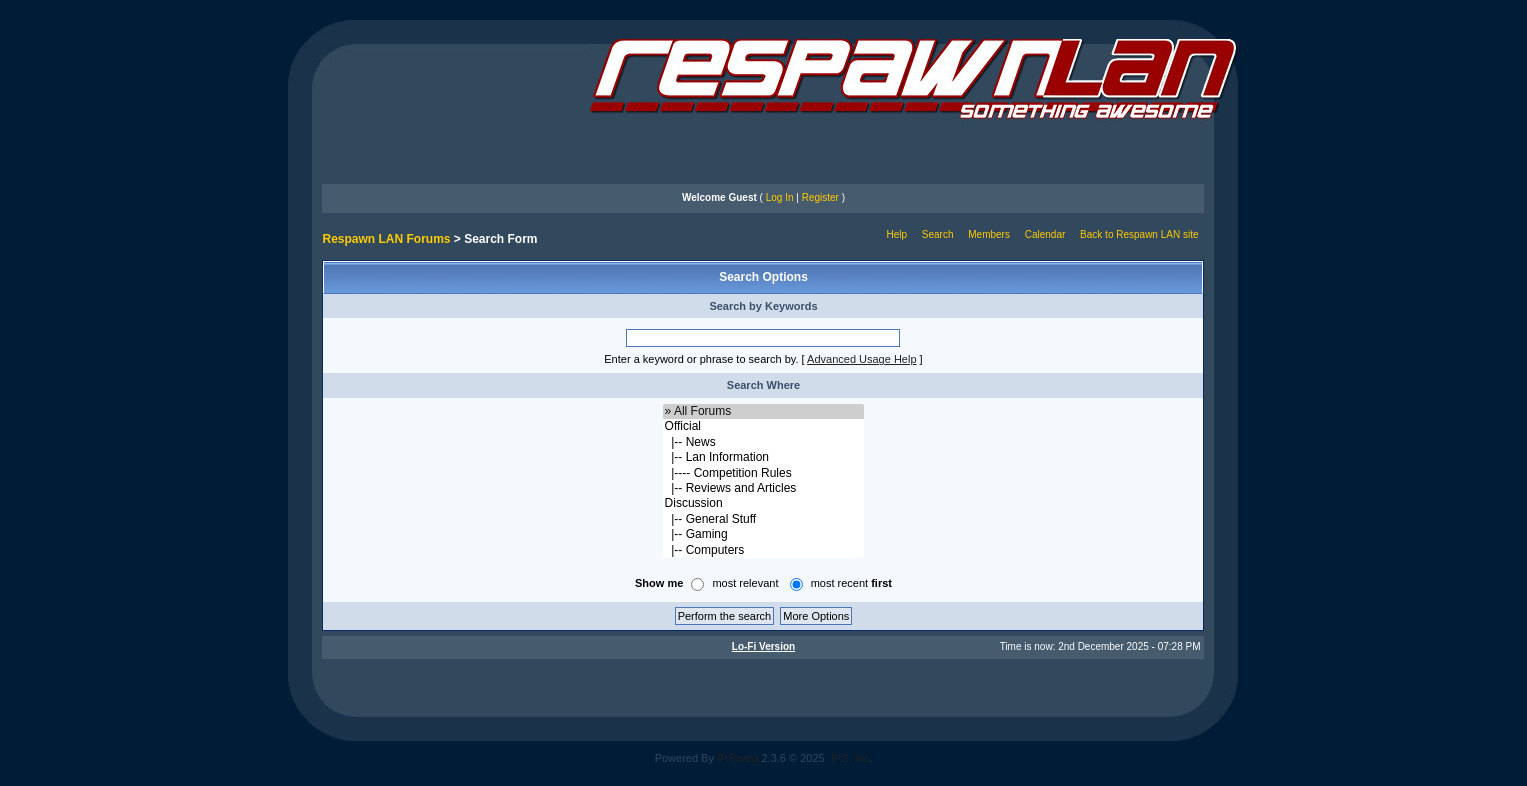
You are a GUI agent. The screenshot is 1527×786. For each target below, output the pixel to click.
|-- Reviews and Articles (764, 488)
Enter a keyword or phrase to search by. (701, 359)
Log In (780, 197)
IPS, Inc (850, 758)
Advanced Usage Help (861, 359)
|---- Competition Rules (764, 473)
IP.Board (737, 758)
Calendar (1045, 234)
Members (989, 234)
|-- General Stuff (764, 519)
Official (764, 426)
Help (896, 234)
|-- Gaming (764, 534)
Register (820, 197)
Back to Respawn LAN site (1139, 234)
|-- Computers (764, 550)
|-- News (764, 442)
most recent (851, 583)
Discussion (764, 503)
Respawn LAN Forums (386, 239)
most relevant (745, 583)
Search (938, 234)
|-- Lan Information (764, 457)
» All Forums (764, 411)
